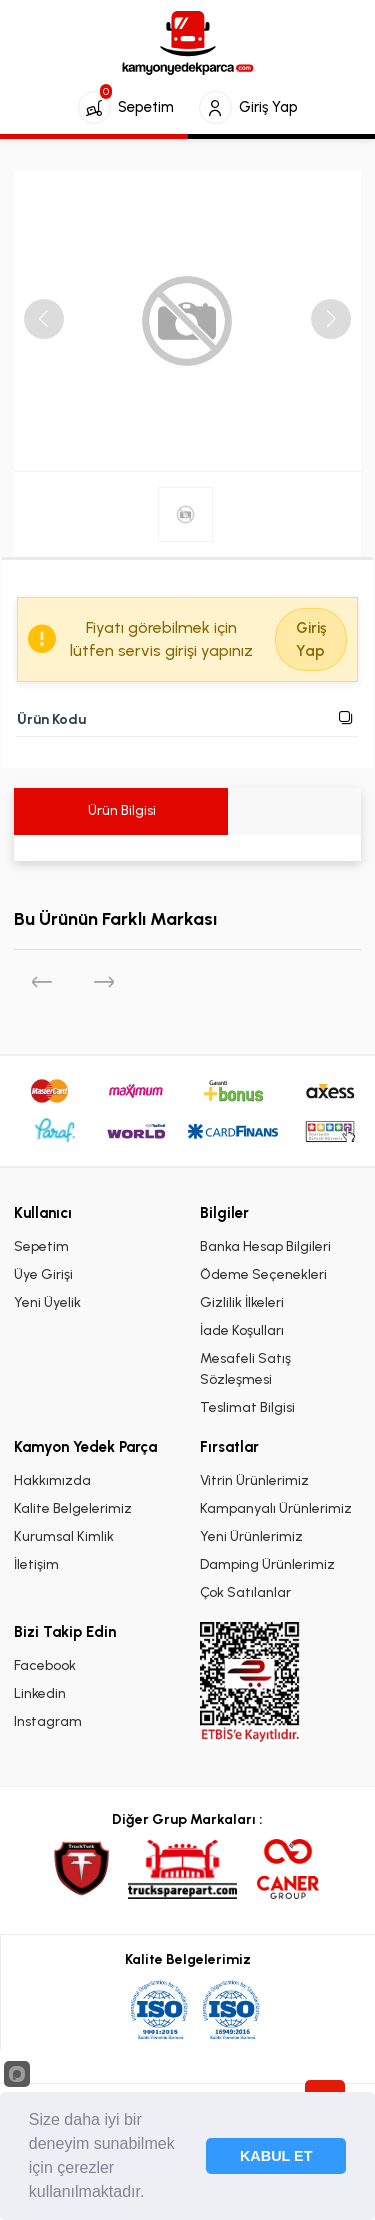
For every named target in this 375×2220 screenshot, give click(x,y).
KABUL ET (276, 2156)
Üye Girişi (43, 1274)
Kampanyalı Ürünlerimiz (276, 1508)
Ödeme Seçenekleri (263, 1274)
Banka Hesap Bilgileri (265, 1246)
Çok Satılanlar (245, 1592)
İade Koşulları (242, 1330)
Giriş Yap (311, 639)
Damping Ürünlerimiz (267, 1564)
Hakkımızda (52, 1480)
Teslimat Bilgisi (247, 1407)
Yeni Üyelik (47, 1302)
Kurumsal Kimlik (64, 1536)
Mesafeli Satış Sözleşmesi (245, 1369)
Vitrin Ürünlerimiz (254, 1480)
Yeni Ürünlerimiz (251, 1536)
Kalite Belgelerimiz (73, 1508)
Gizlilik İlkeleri (242, 1302)
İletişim (36, 1564)
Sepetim (41, 1246)
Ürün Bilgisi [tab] (120, 810)
